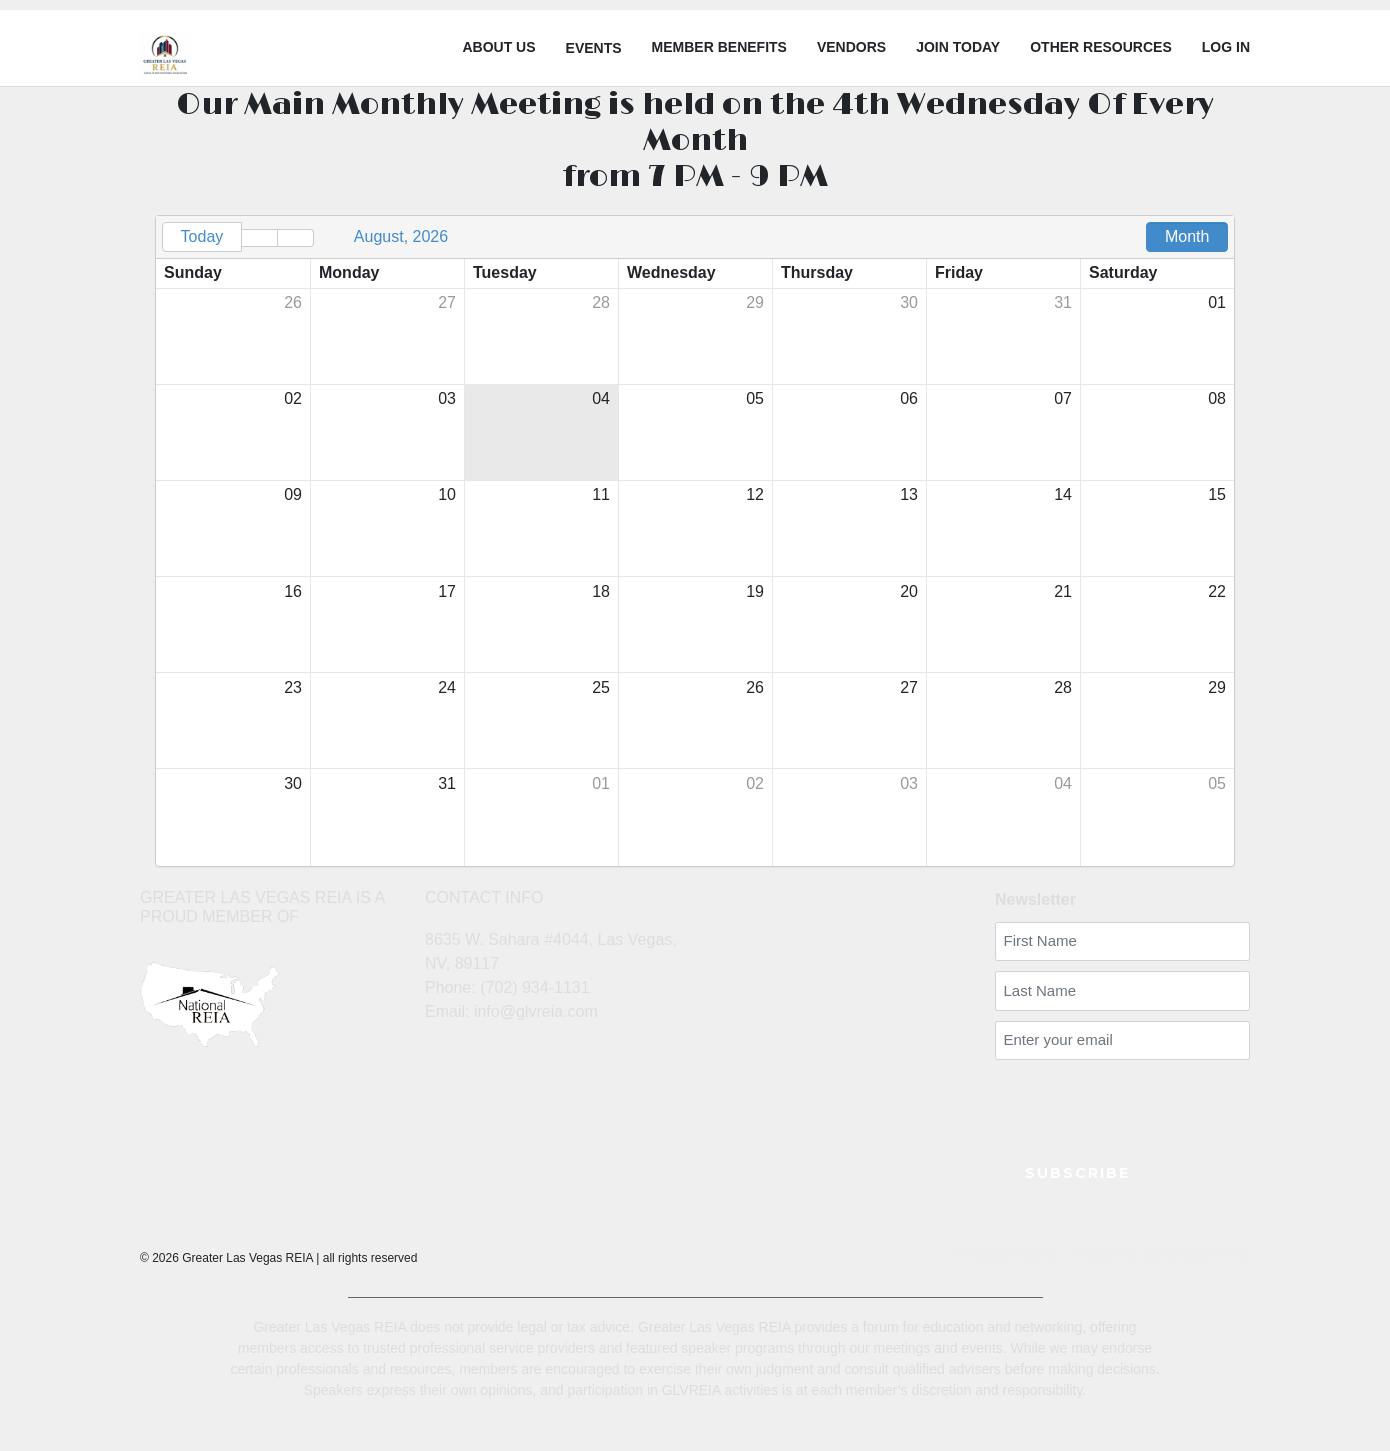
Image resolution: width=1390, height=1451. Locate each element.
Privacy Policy (1004, 1254)
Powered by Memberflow (1162, 1254)
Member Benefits (719, 47)
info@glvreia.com (536, 1011)
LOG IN (1226, 47)
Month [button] (1187, 236)
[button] (259, 238)
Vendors (851, 47)
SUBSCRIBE (1077, 1173)
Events (594, 48)
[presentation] (1112, 1100)
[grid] (695, 541)
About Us (498, 47)
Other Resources (1101, 47)
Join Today (958, 47)
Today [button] (202, 236)
